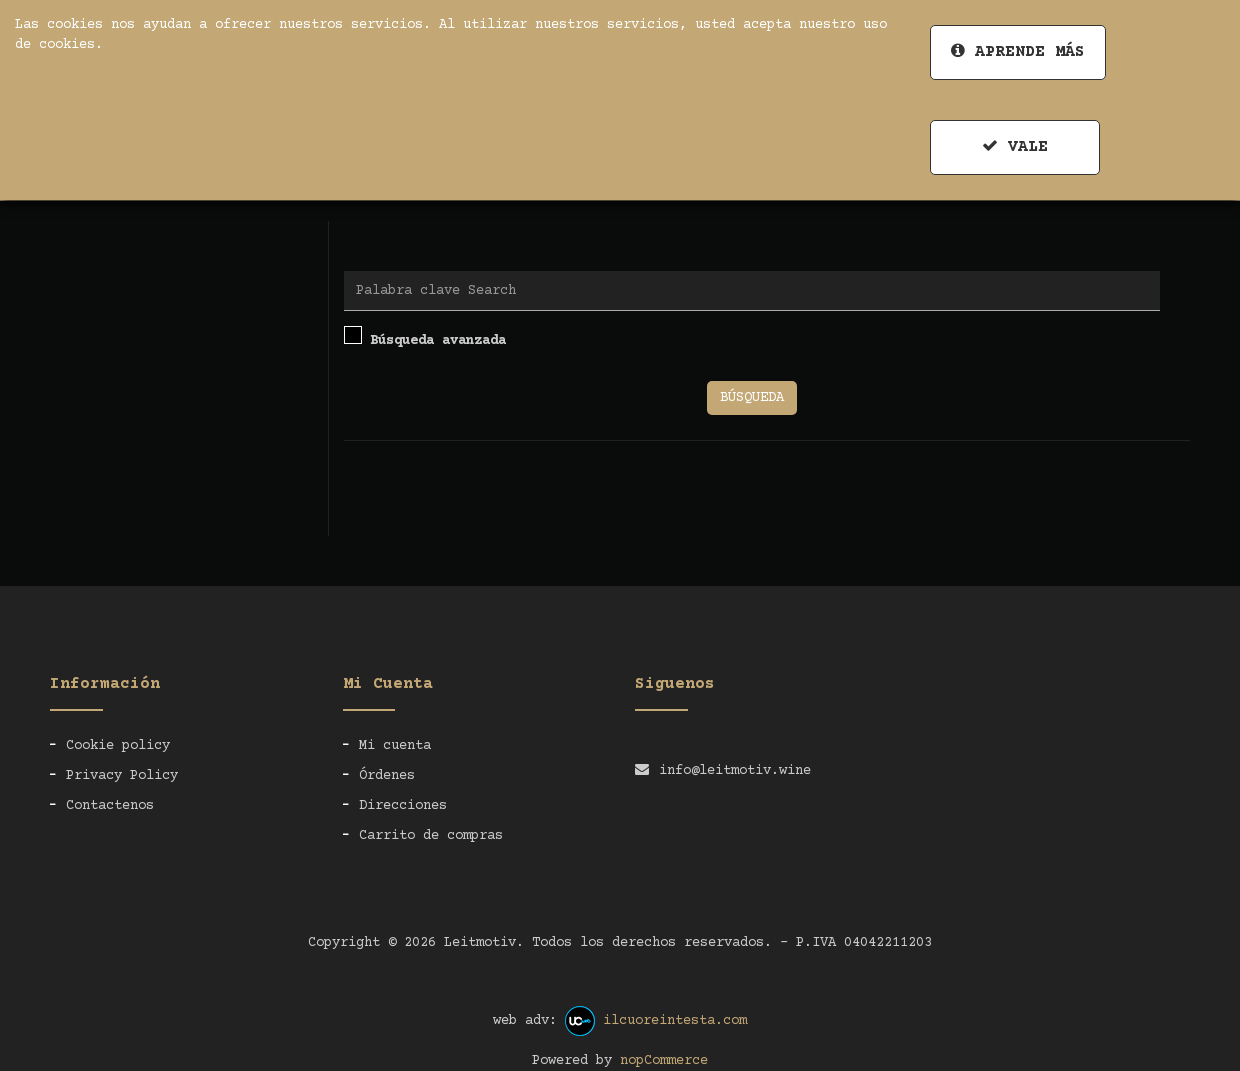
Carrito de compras (431, 836)
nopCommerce (664, 1061)
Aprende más (1018, 51)
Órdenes (387, 776)
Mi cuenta (395, 746)
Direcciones (403, 806)
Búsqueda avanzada (425, 337)
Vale (1015, 146)
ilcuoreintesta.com (675, 1021)
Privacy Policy (122, 776)
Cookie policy (118, 746)
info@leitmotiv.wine (735, 771)
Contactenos (110, 806)
